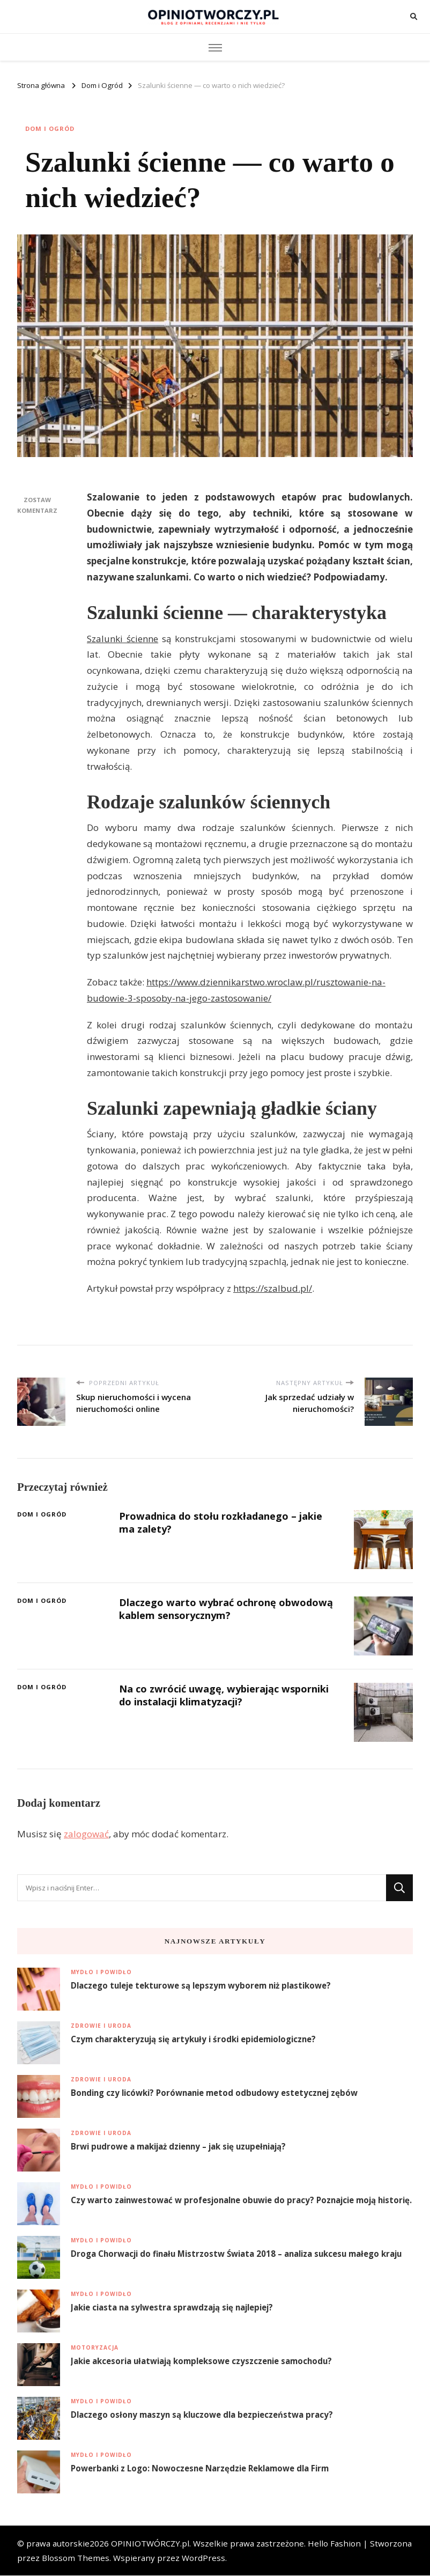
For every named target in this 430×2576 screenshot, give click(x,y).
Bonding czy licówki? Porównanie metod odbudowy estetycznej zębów (214, 2093)
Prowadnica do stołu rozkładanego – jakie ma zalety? (223, 1523)
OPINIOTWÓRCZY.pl (150, 2543)
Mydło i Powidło (101, 1972)
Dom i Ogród (50, 129)
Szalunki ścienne (122, 638)
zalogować (86, 1834)
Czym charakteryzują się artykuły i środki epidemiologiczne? (193, 2039)
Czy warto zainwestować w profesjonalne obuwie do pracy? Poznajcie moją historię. (241, 2200)
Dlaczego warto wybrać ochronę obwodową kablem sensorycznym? (206, 1609)
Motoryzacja (94, 2348)
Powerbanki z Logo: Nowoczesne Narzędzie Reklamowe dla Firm (200, 2468)
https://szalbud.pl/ (272, 1289)
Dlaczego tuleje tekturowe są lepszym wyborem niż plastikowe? (201, 1986)
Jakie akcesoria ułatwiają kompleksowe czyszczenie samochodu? (201, 2361)
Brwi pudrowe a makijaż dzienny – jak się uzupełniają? (178, 2146)
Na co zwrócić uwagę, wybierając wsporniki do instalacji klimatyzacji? (227, 1695)
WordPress (203, 2558)
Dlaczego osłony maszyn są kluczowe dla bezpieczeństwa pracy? (202, 2415)
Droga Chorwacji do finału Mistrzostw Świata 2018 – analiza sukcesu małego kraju (236, 2254)
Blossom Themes (75, 2558)
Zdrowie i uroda (101, 2026)
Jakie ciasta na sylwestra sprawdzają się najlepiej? (172, 2307)
